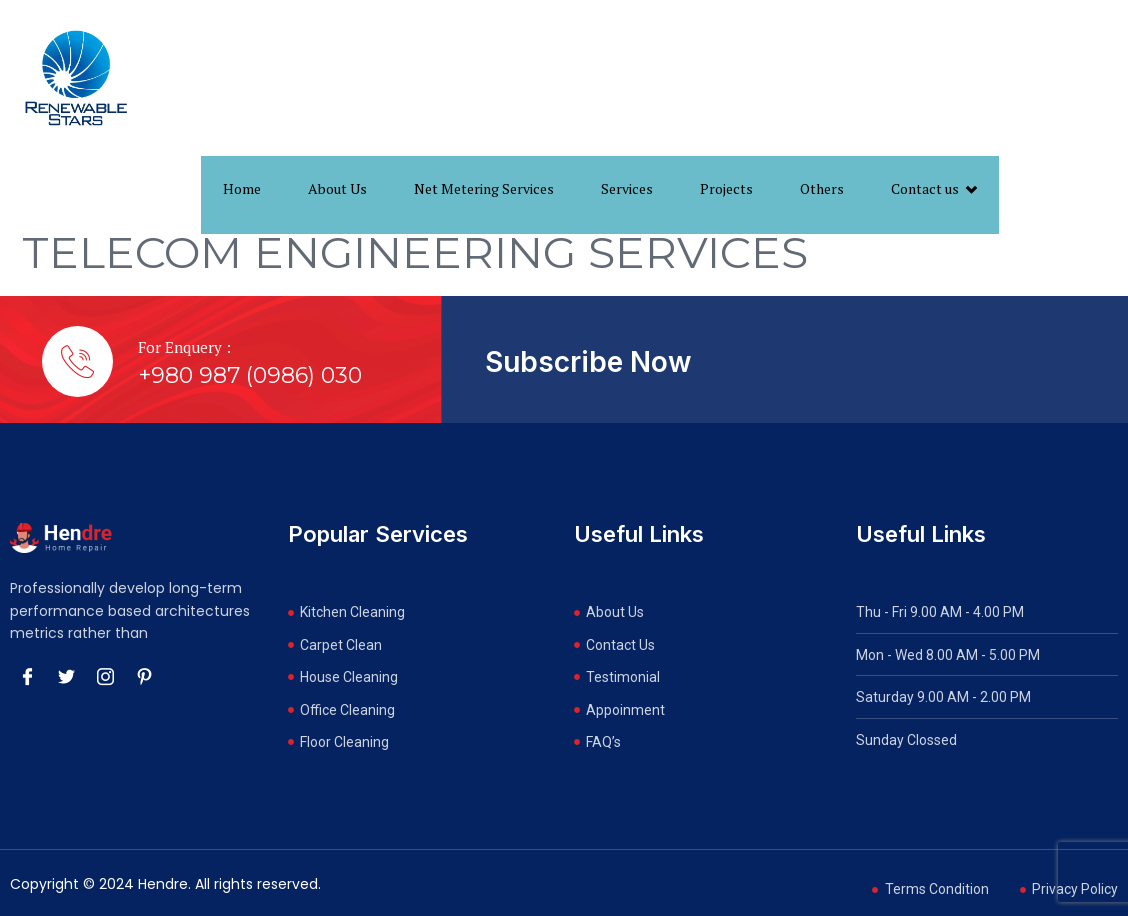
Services (627, 188)
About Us (337, 188)
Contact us (934, 189)
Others (822, 188)
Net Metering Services (484, 188)
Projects (726, 188)
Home (242, 188)
